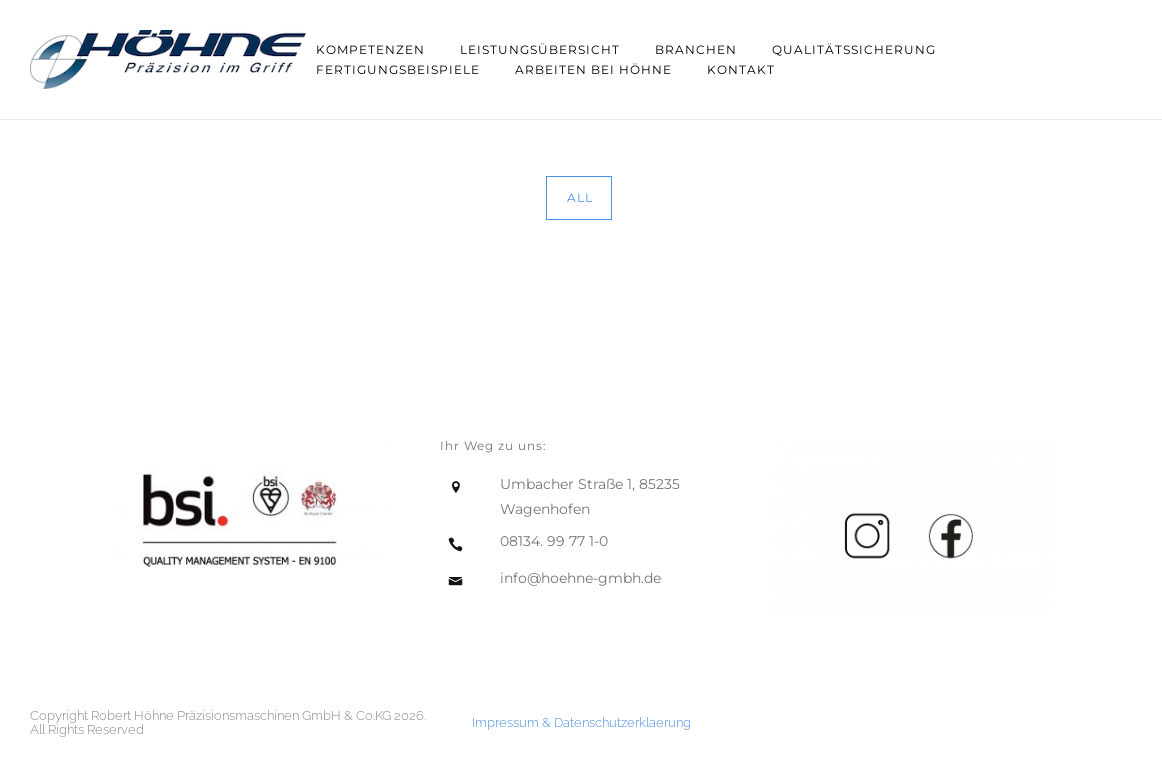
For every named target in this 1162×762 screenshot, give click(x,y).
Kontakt (741, 69)
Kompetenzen (370, 49)
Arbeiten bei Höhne (593, 69)
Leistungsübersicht (540, 49)
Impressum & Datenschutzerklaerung (581, 722)
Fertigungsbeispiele (398, 69)
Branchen (696, 49)
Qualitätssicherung (854, 49)
